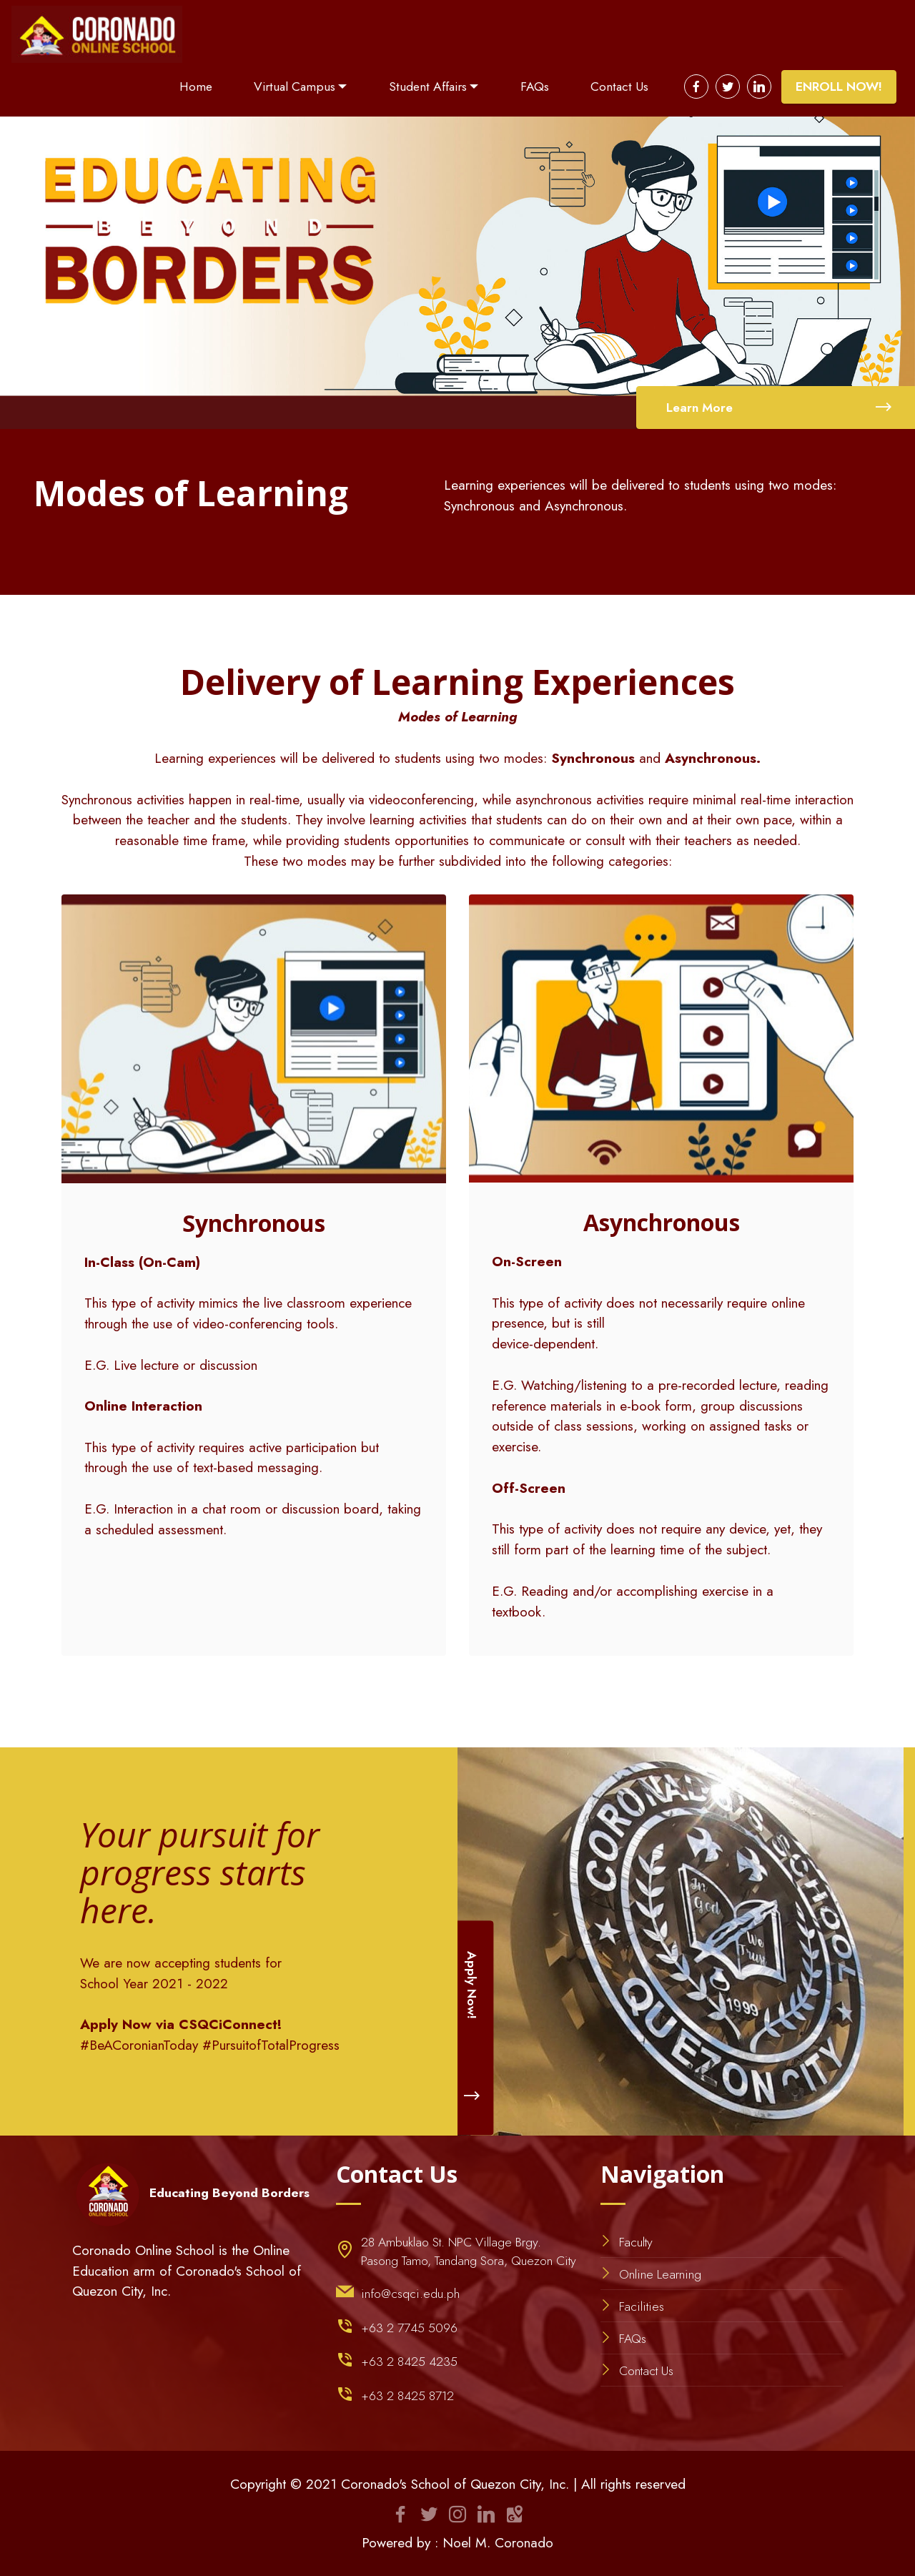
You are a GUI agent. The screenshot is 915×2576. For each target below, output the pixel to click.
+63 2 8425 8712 (407, 2396)
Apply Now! (472, 2028)
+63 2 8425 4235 (409, 2361)
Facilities (641, 2306)
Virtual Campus (294, 86)
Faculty (636, 2242)
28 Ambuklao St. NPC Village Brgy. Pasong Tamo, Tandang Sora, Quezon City (468, 2251)
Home (195, 86)
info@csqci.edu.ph (410, 2293)
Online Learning (660, 2274)
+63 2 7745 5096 (409, 2328)
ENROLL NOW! (839, 86)
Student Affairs (428, 86)
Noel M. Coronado (497, 2542)
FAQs (534, 86)
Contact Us (619, 86)
